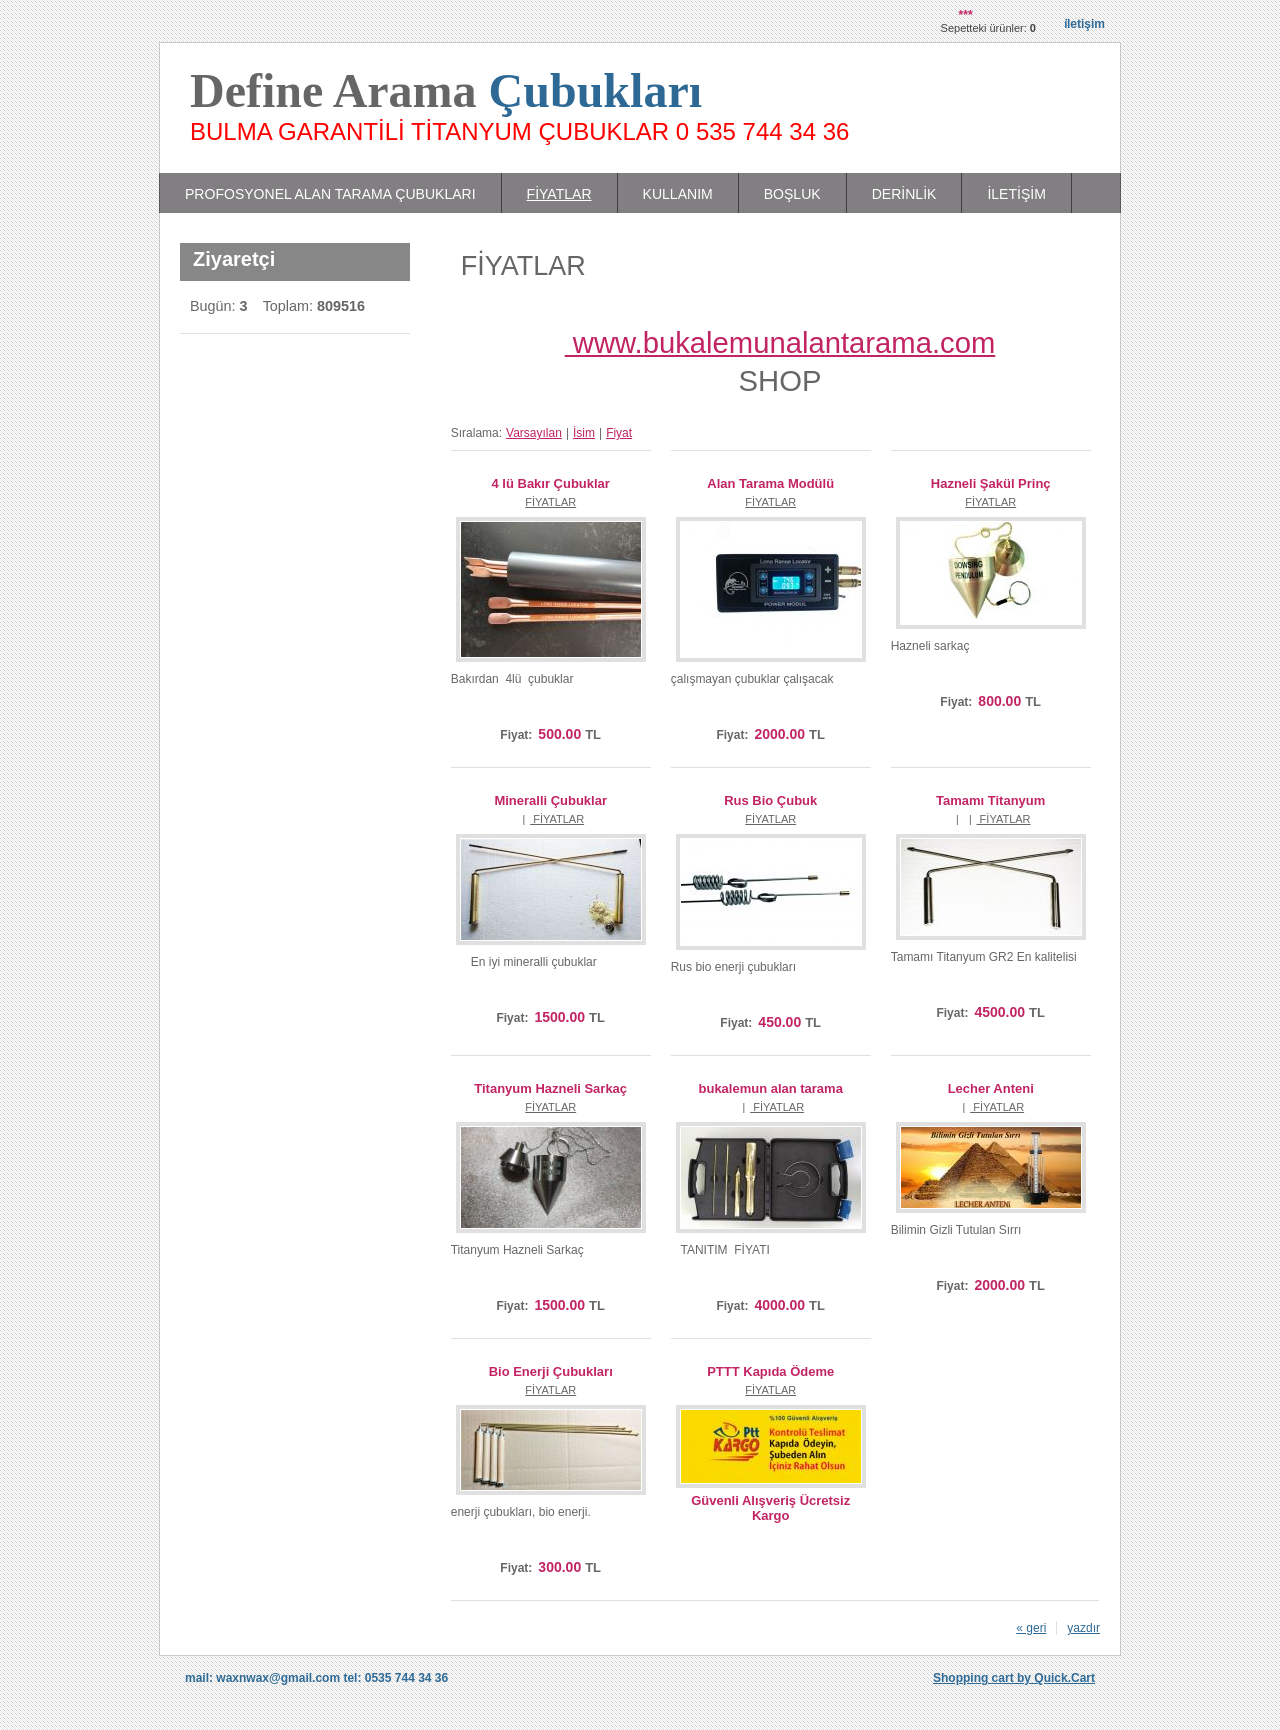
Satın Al (539, 707)
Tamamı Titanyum (990, 800)
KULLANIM (678, 194)
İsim (584, 433)
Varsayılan (534, 433)
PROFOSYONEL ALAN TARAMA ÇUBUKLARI (330, 194)
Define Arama (446, 90)
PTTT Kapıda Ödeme (770, 1371)
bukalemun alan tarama (771, 1088)
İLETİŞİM (1016, 194)
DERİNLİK (904, 194)
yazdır (1083, 1628)
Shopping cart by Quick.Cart (1014, 1678)
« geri (1031, 1628)
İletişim (1084, 24)
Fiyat (619, 433)
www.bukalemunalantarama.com (780, 343)
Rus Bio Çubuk (770, 800)
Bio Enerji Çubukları (551, 1371)
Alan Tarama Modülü (770, 483)
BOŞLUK (792, 194)
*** (966, 15)
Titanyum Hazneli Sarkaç (550, 1088)
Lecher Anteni (991, 1088)
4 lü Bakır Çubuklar (551, 483)
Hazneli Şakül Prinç (991, 483)
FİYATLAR (559, 194)
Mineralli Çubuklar (550, 800)
